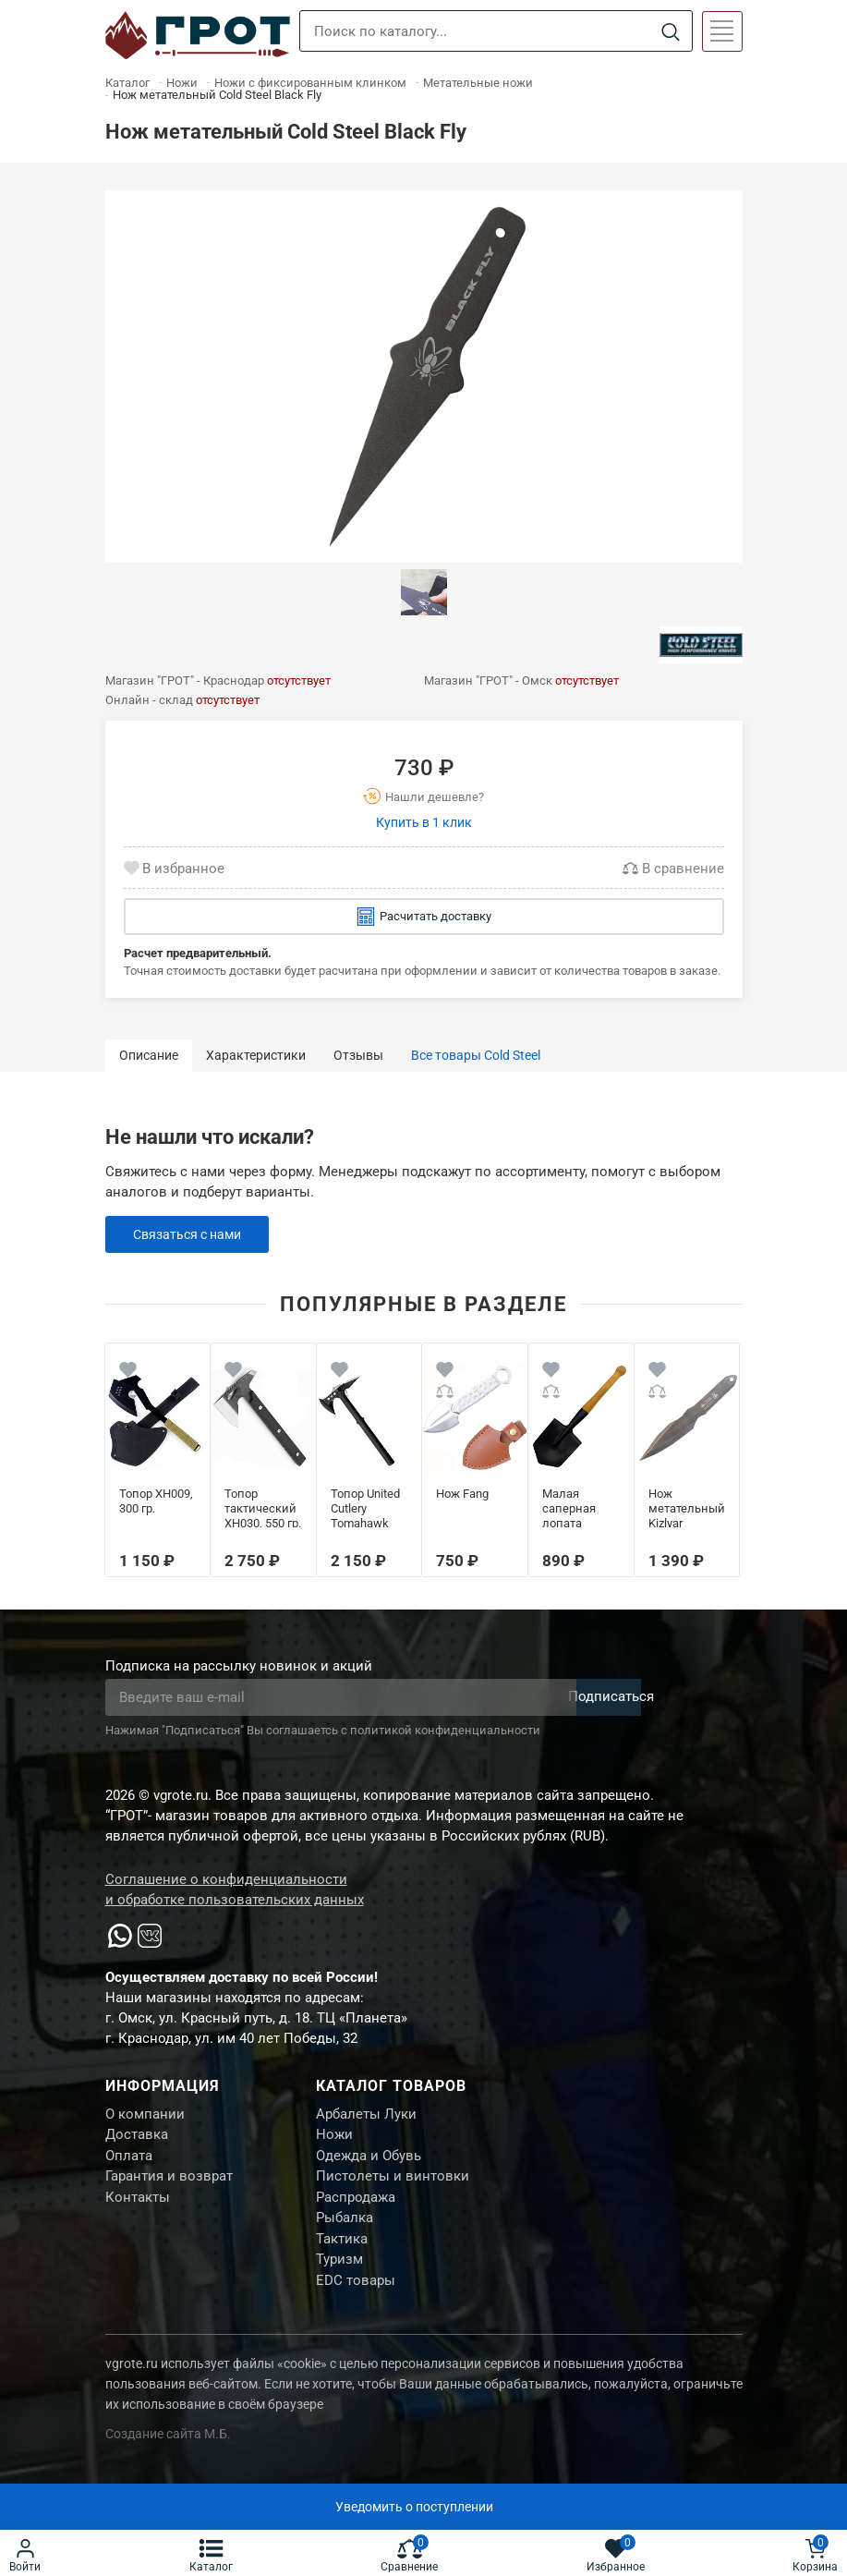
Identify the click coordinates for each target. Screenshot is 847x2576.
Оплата (128, 2162)
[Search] (671, 32)
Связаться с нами (191, 1234)
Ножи (334, 2139)
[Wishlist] (128, 1372)
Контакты (137, 2208)
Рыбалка (344, 2231)
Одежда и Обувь (368, 2162)
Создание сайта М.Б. (168, 2455)
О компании (145, 2116)
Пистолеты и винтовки (392, 2185)
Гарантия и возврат (169, 2185)
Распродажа (355, 2208)
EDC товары (355, 2300)
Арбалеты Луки (366, 2116)
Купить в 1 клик (424, 822)
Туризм (339, 2277)
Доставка (136, 2139)
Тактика (342, 2254)
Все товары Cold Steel (475, 1055)
